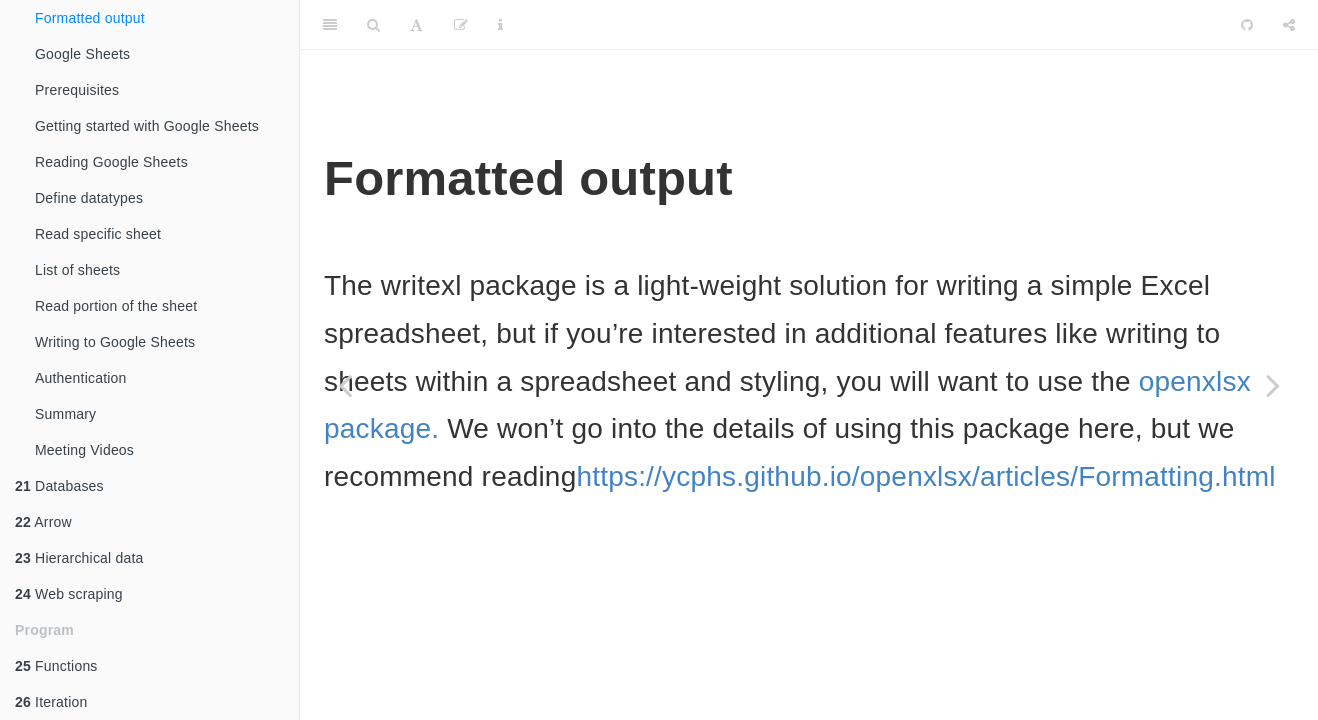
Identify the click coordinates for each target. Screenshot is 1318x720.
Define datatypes (89, 198)
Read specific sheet (98, 234)
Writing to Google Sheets (115, 342)
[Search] (373, 25)
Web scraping (69, 594)
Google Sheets (82, 54)
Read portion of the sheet (116, 306)
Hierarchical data (79, 558)
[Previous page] (345, 385)
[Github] (1247, 25)
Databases (59, 486)
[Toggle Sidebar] (330, 25)
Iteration (51, 702)
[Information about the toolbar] (500, 25)
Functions (56, 666)
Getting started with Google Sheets (147, 126)
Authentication (81, 378)
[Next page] (1273, 385)
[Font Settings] (416, 25)
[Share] (1289, 25)
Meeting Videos (84, 450)
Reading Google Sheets (111, 162)
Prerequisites (77, 90)
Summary (65, 414)
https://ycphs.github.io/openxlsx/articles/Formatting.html (925, 476)
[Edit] (461, 25)
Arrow (43, 522)
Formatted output (90, 18)
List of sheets (77, 270)
